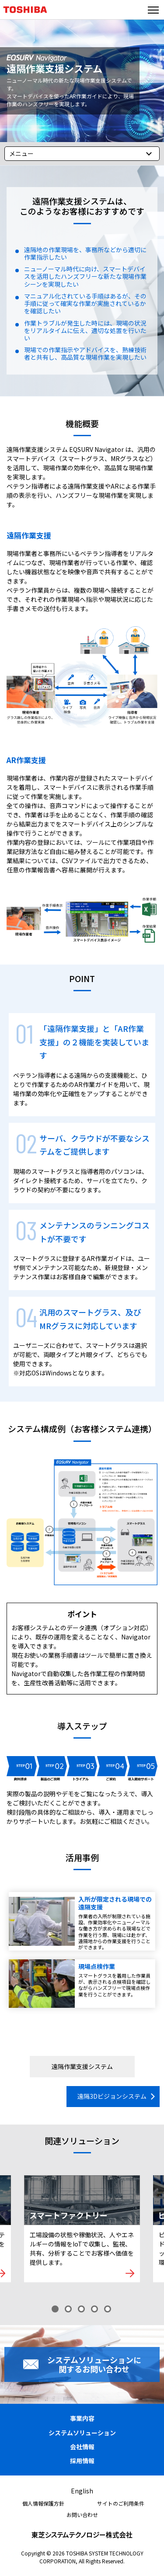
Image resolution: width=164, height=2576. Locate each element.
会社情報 (82, 2446)
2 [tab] (69, 2309)
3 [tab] (82, 2309)
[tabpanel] (82, 2228)
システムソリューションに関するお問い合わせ (94, 2364)
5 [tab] (108, 2309)
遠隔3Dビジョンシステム (112, 2096)
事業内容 (82, 2418)
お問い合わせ (82, 2514)
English (82, 2490)
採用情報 (82, 2460)
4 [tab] (95, 2309)
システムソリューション (82, 2432)
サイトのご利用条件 (120, 2503)
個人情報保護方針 (43, 2503)
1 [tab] (56, 2309)
